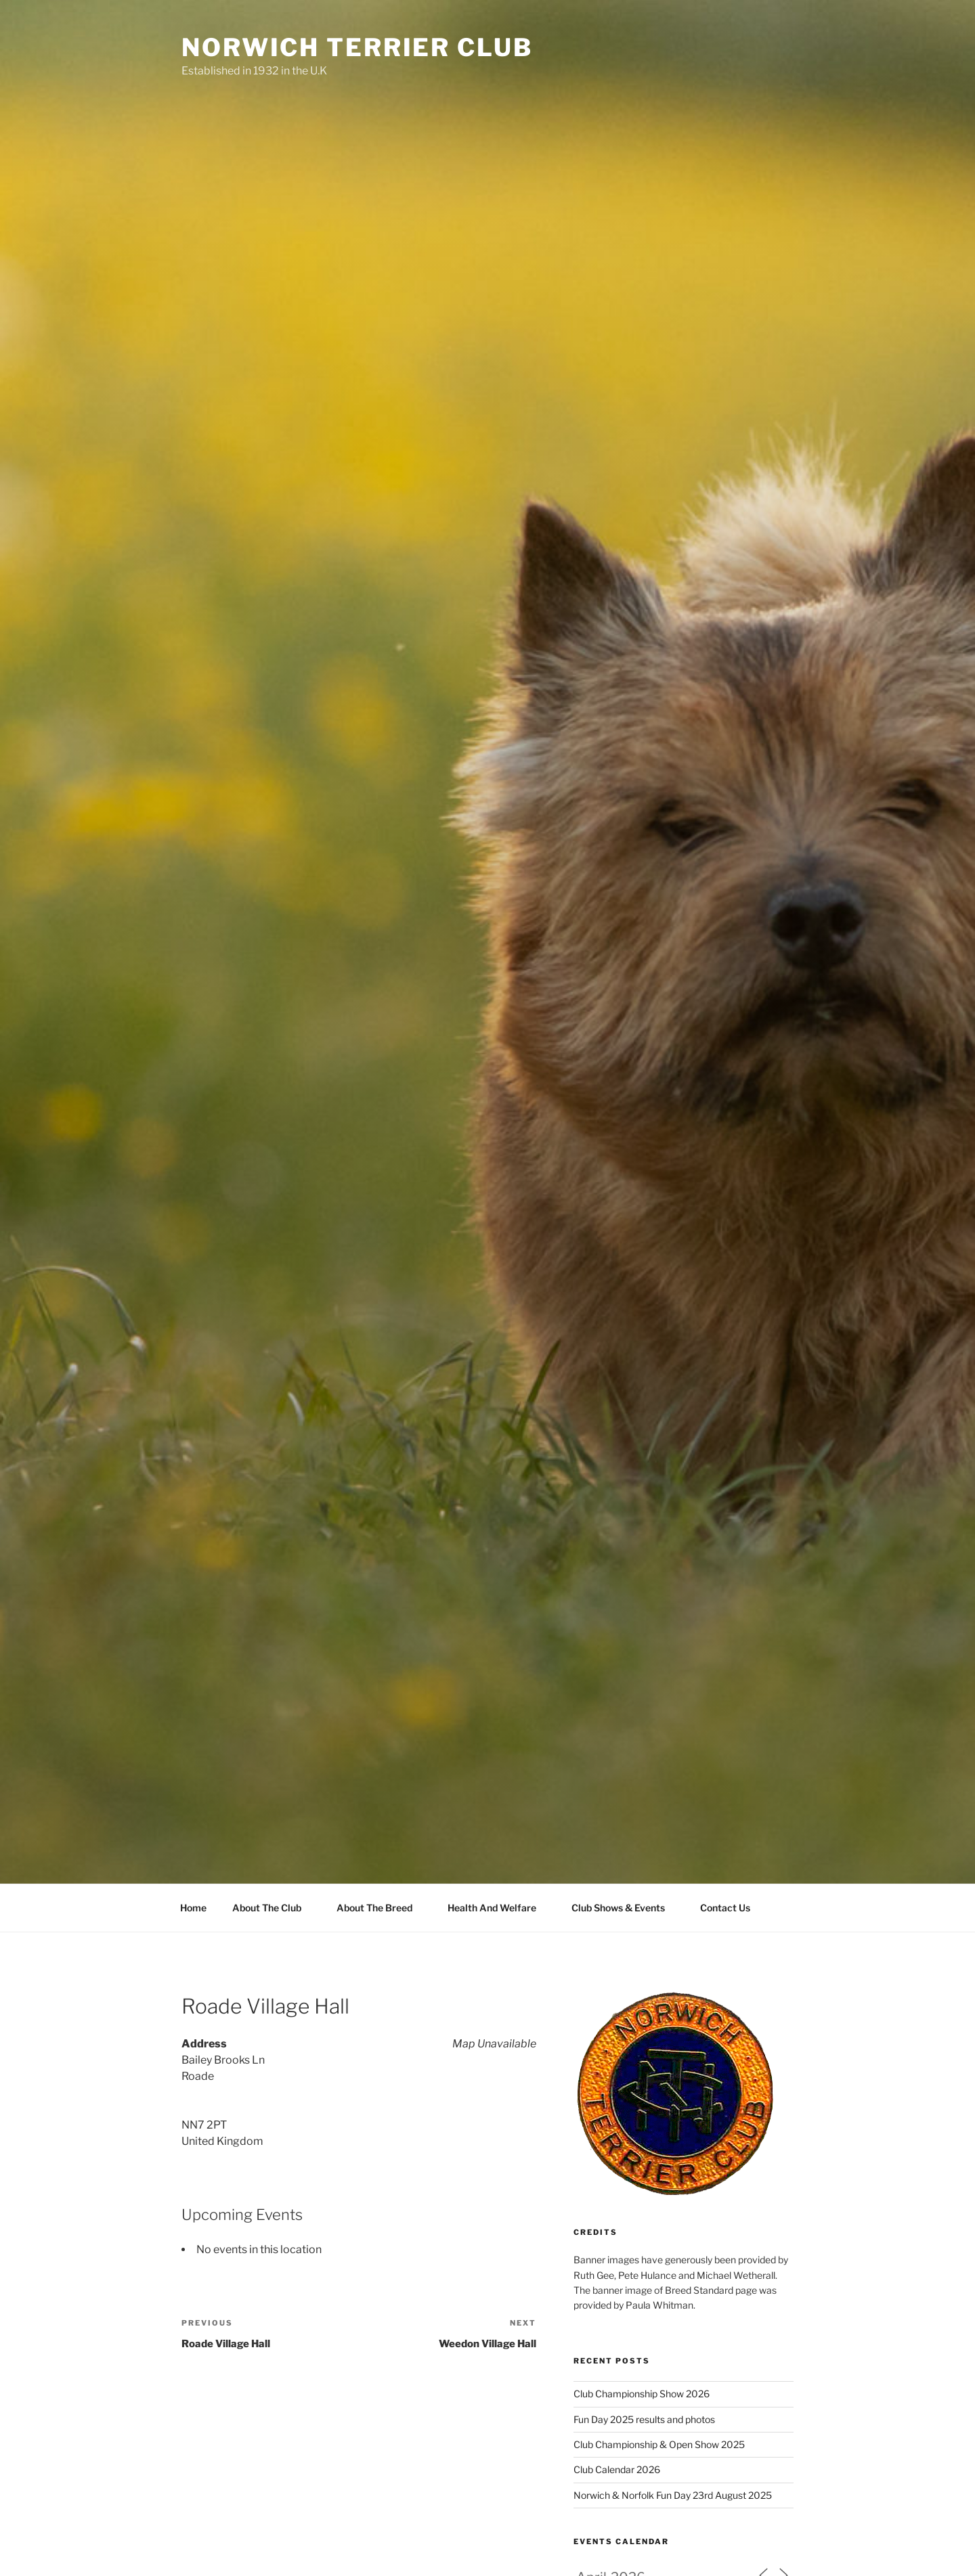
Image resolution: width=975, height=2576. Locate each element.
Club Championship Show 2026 (641, 2393)
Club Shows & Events (624, 1907)
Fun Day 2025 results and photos (644, 2419)
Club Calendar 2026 (616, 2469)
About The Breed (381, 1907)
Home (193, 1907)
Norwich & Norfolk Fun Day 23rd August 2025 (672, 2495)
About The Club (273, 1907)
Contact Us (725, 1907)
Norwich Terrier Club (357, 47)
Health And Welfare (498, 1907)
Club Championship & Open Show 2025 (659, 2444)
